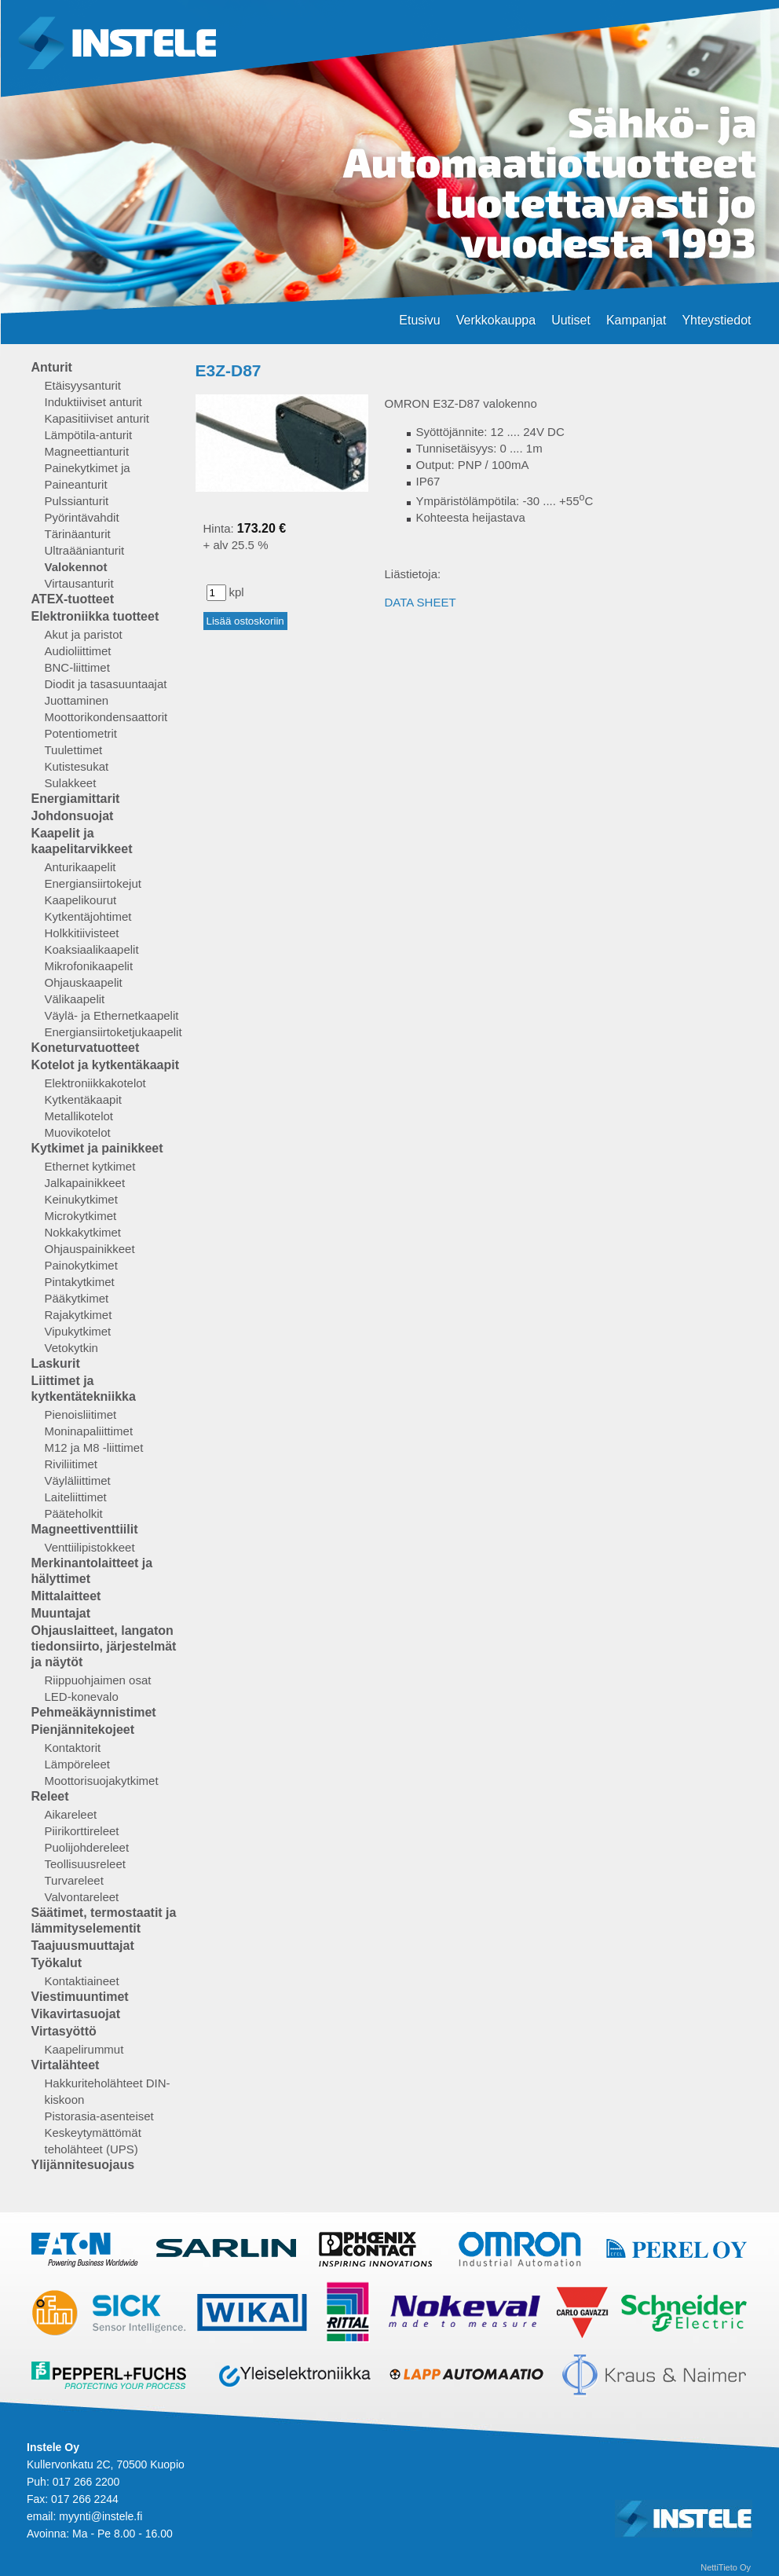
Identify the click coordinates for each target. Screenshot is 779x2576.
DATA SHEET (420, 602)
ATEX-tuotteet (72, 599)
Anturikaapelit (80, 867)
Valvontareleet (82, 1897)
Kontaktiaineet (82, 1981)
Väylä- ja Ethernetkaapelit (112, 1015)
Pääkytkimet (77, 1298)
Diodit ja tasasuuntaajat (106, 684)
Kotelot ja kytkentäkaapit (105, 1065)
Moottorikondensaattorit (106, 717)
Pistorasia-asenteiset (99, 2116)
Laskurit (55, 1363)
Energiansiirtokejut (93, 883)
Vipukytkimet (78, 1331)
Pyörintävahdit (82, 517)
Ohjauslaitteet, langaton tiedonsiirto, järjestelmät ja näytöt (104, 1646)
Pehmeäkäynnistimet (93, 1712)
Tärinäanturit (78, 533)
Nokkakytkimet (83, 1232)
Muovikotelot (78, 1132)
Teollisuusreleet (85, 1864)
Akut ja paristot (84, 634)
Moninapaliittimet (89, 1431)
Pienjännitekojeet (83, 1729)
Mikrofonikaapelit (89, 966)
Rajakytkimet (78, 1314)
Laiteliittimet (76, 1497)
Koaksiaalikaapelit (92, 949)
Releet (50, 1796)
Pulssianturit (77, 501)
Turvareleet (74, 1880)
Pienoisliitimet (81, 1414)
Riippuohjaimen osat (98, 1680)
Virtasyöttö (64, 2031)
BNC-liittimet (77, 667)
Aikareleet (71, 1814)
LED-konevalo (82, 1696)
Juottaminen (77, 700)
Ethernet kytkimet (90, 1166)
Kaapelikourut (81, 900)
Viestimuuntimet (80, 1996)
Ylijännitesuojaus (83, 2164)
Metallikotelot (79, 1116)
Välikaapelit (75, 999)
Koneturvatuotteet (85, 1047)
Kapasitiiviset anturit (97, 418)
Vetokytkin (71, 1347)
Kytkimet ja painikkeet (97, 1148)
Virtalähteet (65, 2065)
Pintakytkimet (80, 1281)
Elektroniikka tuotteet (95, 616)
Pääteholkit (74, 1513)
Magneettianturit (87, 451)
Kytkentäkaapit (83, 1099)
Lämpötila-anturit (89, 435)
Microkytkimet (81, 1215)
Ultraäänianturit (85, 550)
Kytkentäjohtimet (88, 916)
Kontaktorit (73, 1747)
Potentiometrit (81, 733)
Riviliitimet (71, 1464)
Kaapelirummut (84, 2049)
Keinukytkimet (81, 1199)
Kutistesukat (77, 766)
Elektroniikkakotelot (95, 1083)
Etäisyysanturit (83, 385)
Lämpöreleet (77, 1764)
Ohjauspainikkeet (90, 1248)
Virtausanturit (79, 583)
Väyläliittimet (78, 1480)
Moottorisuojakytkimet (102, 1780)
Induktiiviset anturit (93, 402)
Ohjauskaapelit (84, 982)
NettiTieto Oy (725, 2567)
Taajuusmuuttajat (82, 1945)
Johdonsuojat (72, 816)
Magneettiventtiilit (84, 1529)
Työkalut (56, 1963)
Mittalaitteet (66, 1596)
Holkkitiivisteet (82, 933)
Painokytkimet (81, 1265)
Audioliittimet (78, 651)
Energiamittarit (75, 798)
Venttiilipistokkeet (90, 1547)
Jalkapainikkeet (85, 1182)
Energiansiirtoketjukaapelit (113, 1032)
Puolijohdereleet (87, 1847)
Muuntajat (61, 1613)
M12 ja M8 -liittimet (94, 1447)
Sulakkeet (71, 783)
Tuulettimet (74, 750)
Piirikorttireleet (82, 1831)
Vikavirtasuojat (76, 2014)
